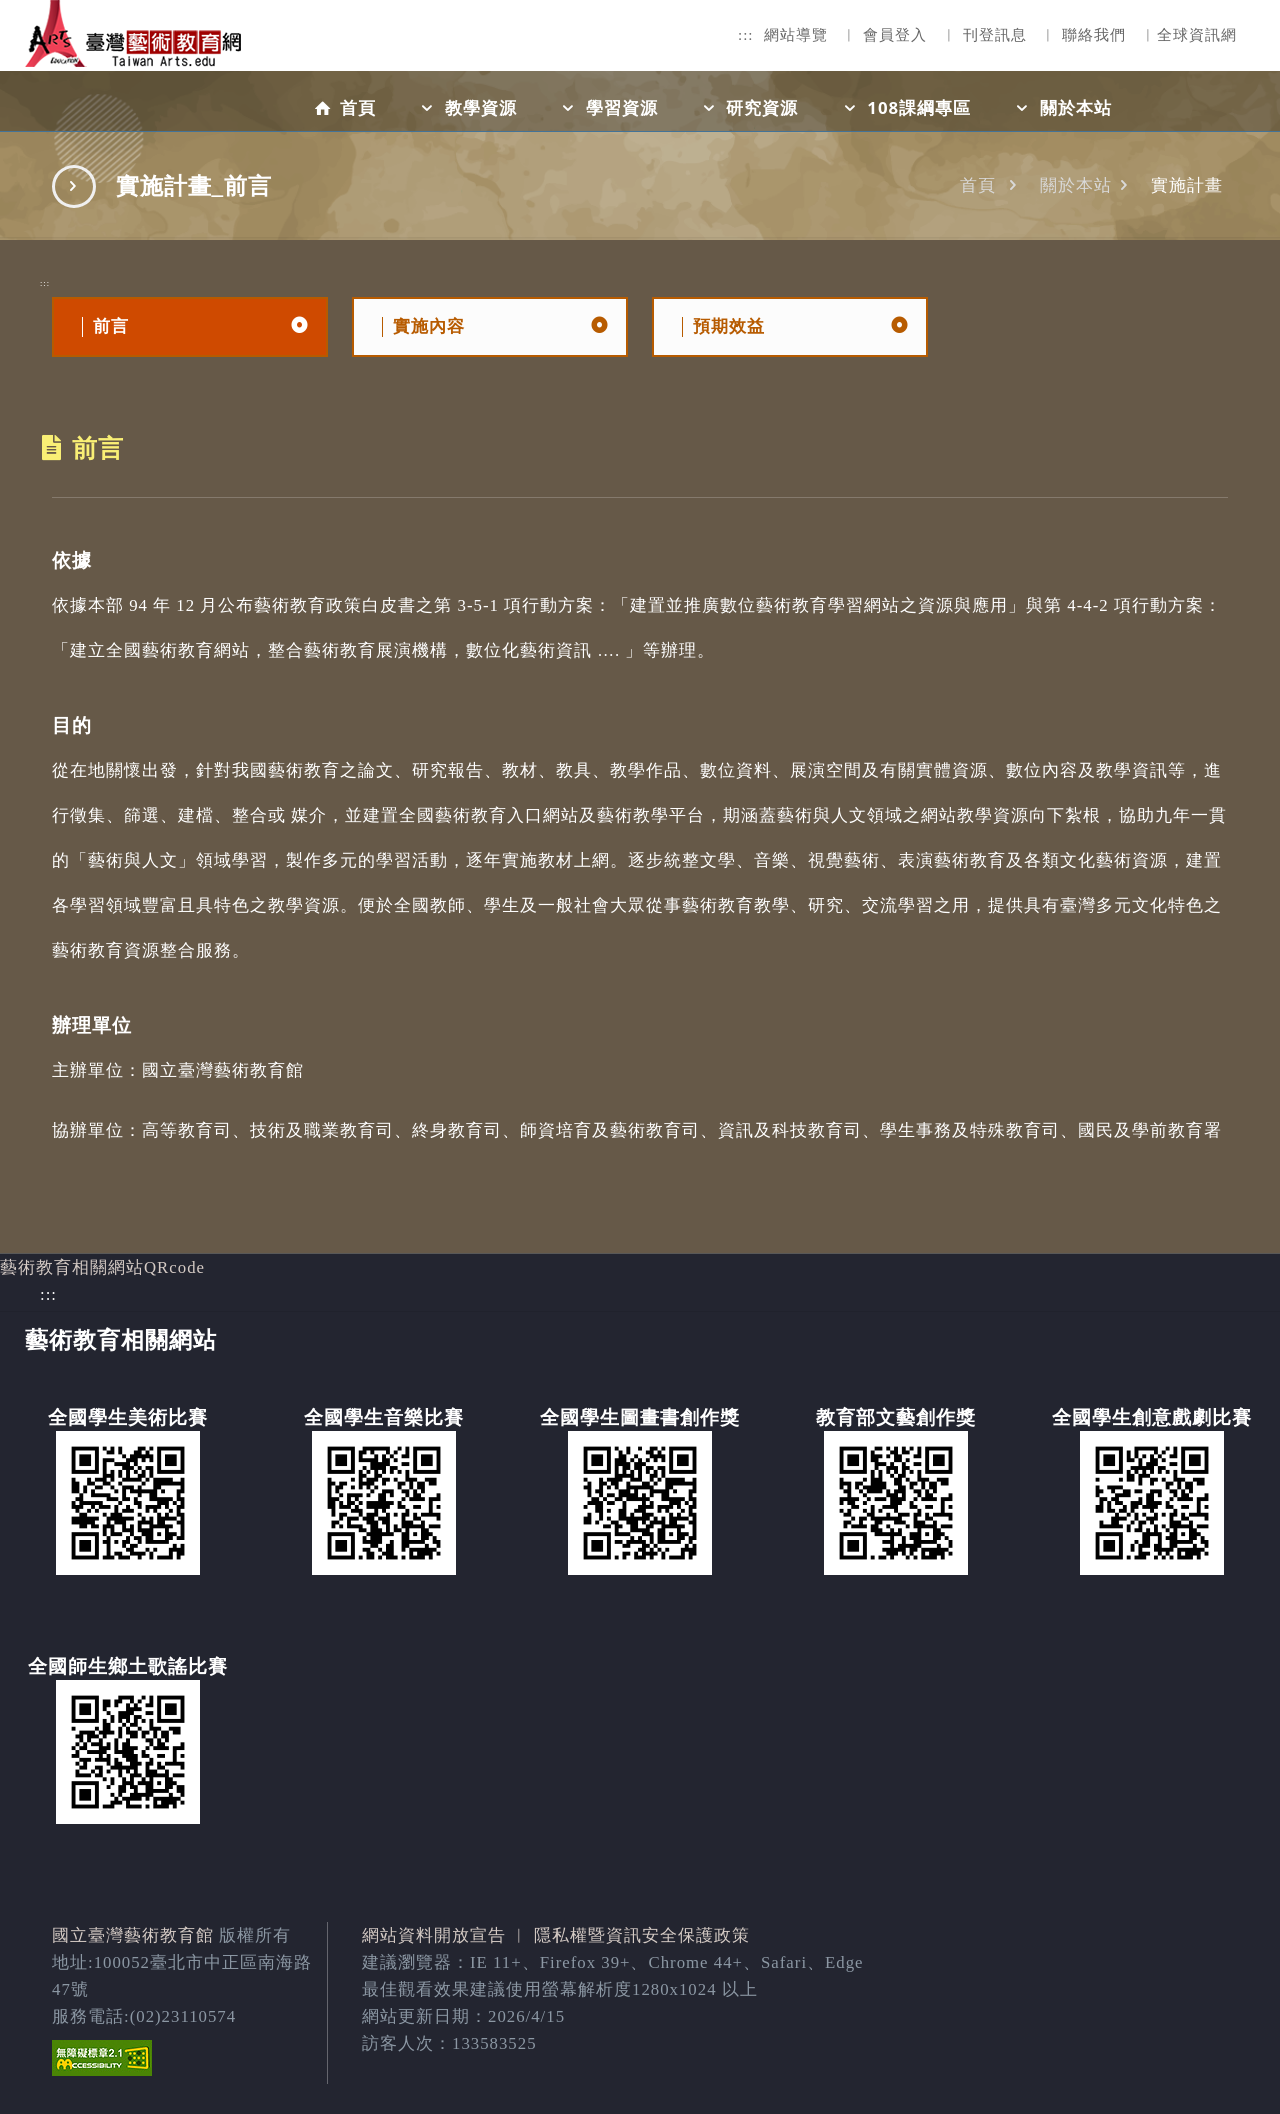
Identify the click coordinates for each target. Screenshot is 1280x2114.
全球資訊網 (1197, 35)
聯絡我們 (1094, 35)
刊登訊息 (995, 35)
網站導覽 (796, 35)
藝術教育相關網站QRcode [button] (102, 1267)
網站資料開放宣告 (434, 1935)
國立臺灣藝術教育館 (133, 1935)
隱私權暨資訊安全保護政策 (642, 1935)
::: (746, 35)
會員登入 (895, 35)
